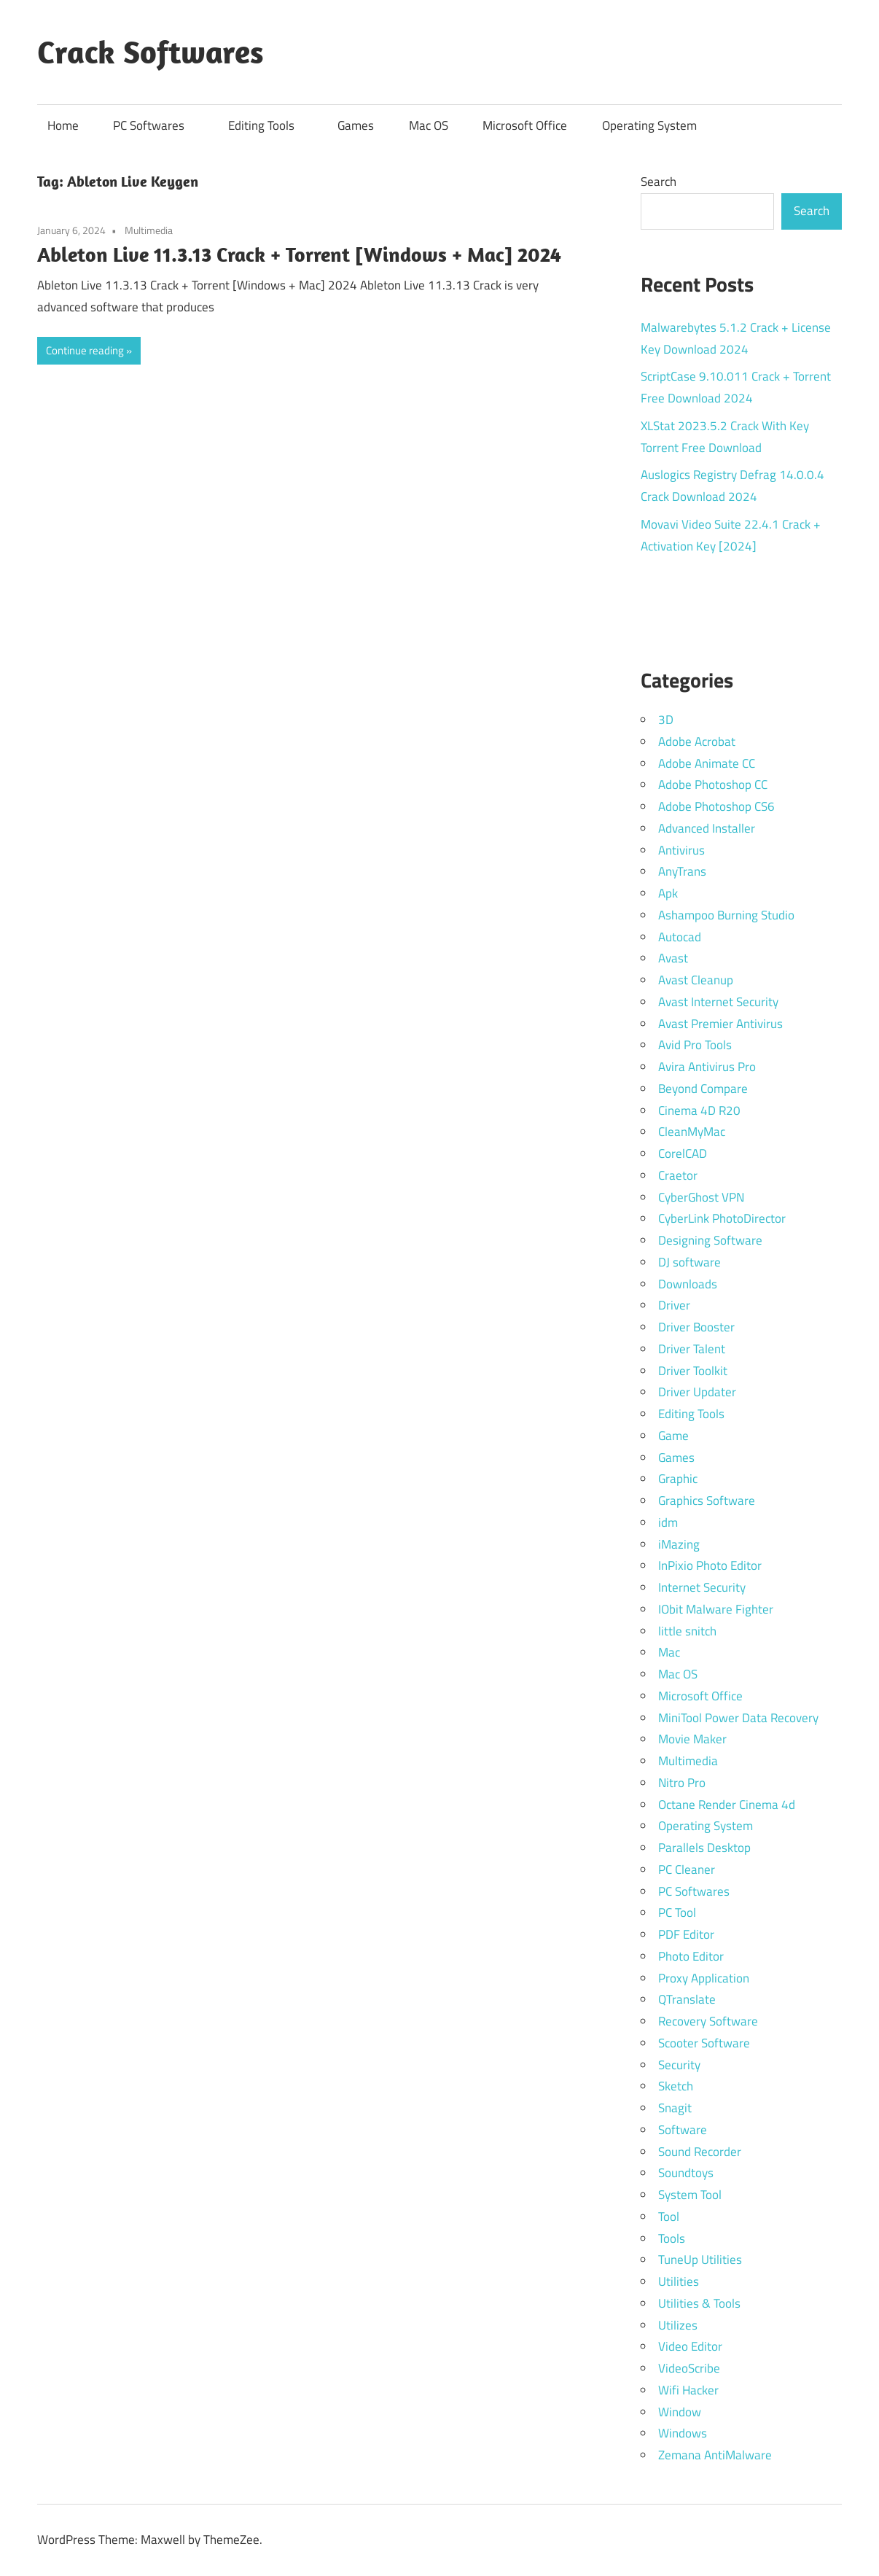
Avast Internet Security (718, 1001)
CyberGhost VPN (701, 1197)
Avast (673, 958)
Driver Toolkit (692, 1370)
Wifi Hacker (688, 2390)
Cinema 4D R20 (699, 1110)
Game (673, 1435)
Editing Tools (268, 125)
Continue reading (85, 350)
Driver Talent (691, 1348)
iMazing (679, 1544)
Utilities (678, 2281)
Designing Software (710, 1240)
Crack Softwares (150, 51)
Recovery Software (708, 2021)
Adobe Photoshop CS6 (716, 806)
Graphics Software (706, 1500)
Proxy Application (703, 1978)
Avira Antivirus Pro (707, 1066)
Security (679, 2064)
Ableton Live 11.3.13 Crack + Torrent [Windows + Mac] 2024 (299, 254)
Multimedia (149, 230)
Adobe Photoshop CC (712, 784)
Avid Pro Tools (695, 1044)
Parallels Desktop (704, 1847)
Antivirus (681, 850)
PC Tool (677, 1912)
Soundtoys (686, 2172)
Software (682, 2129)
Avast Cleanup (695, 979)
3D (665, 719)
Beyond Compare (703, 1088)
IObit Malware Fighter (715, 1609)
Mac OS (428, 125)
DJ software (689, 1262)
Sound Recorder (699, 2151)
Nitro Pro (682, 1782)
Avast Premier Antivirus (720, 1023)
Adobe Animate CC (706, 763)
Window (679, 2411)
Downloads (687, 1284)
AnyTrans (682, 871)
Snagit (675, 2107)
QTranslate (687, 1999)
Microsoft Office (525, 125)
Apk (668, 893)
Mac (669, 1652)
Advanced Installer (706, 828)
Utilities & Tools (699, 2303)
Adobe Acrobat (696, 741)
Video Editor (690, 2346)
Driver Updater (697, 1391)
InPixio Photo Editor (710, 1565)
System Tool (690, 2194)
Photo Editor (691, 1956)
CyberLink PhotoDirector (722, 1218)
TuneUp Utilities (700, 2259)
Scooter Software (704, 2043)
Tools (671, 2238)
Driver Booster (696, 1327)
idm (668, 1522)
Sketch (675, 2086)
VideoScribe (689, 2368)
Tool (668, 2216)
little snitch (687, 1631)
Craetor (678, 1175)
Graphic (678, 1478)
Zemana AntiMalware (715, 2454)
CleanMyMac (691, 1131)
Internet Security (702, 1587)
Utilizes (678, 2325)
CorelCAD (682, 1153)
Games (355, 125)
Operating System (649, 125)
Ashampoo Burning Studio (726, 915)
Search (658, 181)
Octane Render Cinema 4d (726, 1804)
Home (63, 125)
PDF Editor (686, 1934)
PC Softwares (156, 125)
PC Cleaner (686, 1869)
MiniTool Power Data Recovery (738, 1717)
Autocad (679, 936)
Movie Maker (692, 1738)
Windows (682, 2433)
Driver (674, 1305)
